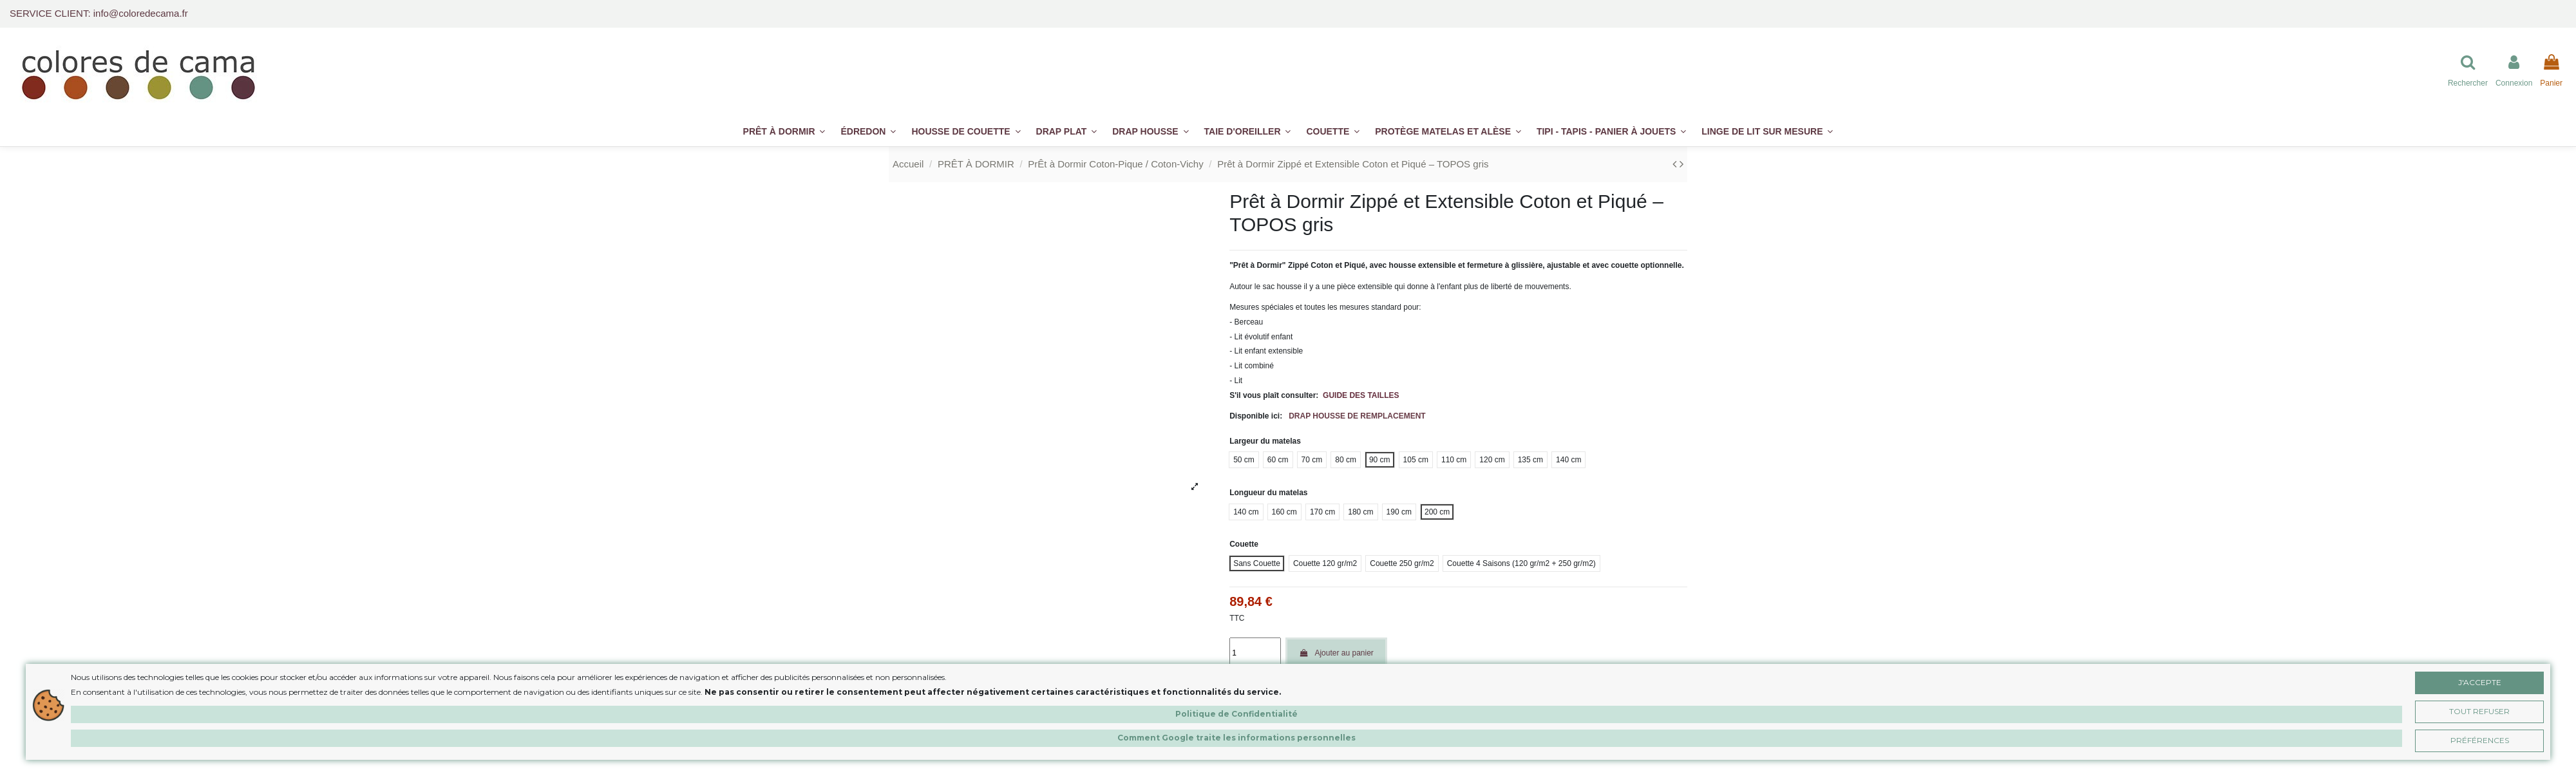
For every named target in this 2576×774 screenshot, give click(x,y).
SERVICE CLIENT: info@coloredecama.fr (99, 13)
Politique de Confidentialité (1236, 714)
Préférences (2479, 740)
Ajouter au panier (1336, 652)
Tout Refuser (2479, 711)
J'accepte (2479, 682)
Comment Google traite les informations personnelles (1236, 737)
